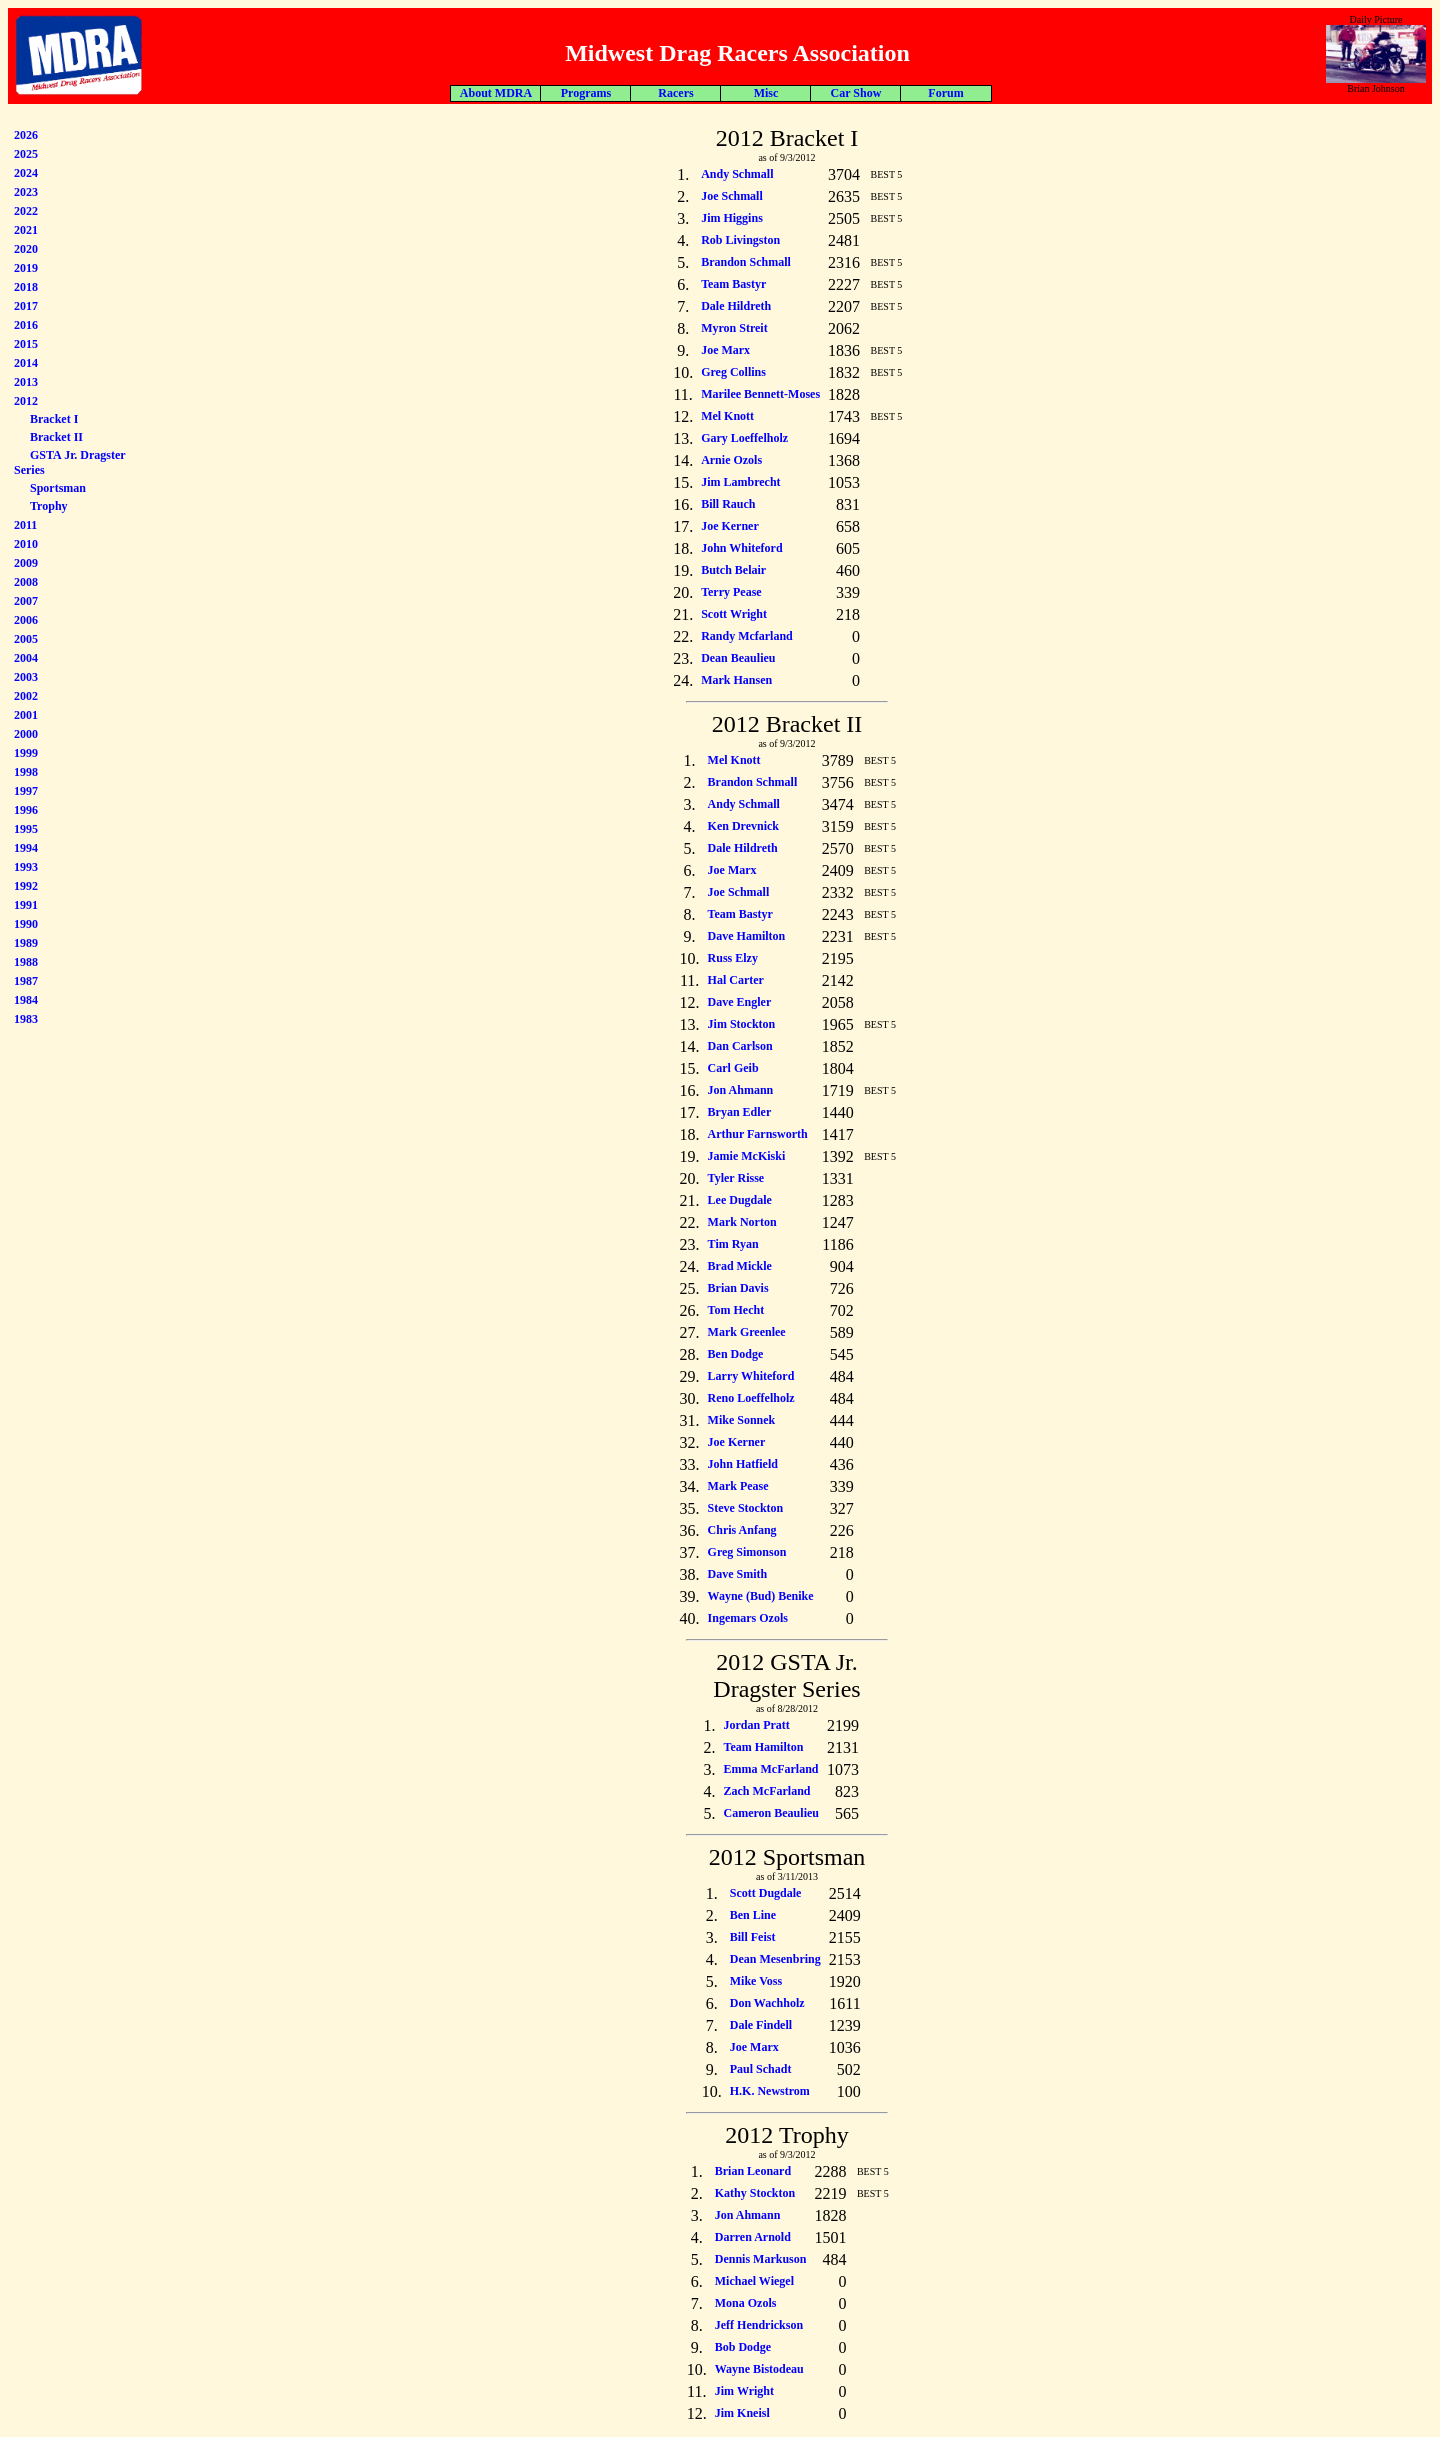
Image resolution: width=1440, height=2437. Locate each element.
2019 (26, 268)
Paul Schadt (761, 2069)
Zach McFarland (767, 1791)
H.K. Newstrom (770, 2091)
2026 (26, 135)
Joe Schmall (732, 196)
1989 (26, 943)
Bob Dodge (743, 2347)
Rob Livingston (740, 240)
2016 (26, 325)
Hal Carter (736, 980)
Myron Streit (734, 328)
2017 (26, 306)
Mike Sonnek (742, 1420)
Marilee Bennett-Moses (760, 394)
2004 (26, 658)
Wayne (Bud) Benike (761, 1596)
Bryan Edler (740, 1112)
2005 (26, 639)
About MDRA (496, 93)
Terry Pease (731, 592)
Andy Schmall (737, 174)
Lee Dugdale (740, 1200)
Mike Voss (756, 1981)
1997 (26, 791)
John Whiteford (741, 548)
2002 (26, 696)
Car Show (856, 93)
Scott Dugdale (766, 1893)
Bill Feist (753, 1937)
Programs (586, 93)
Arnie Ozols (731, 460)
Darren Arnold (753, 2237)
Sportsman (58, 488)
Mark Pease (738, 1486)
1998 (26, 772)
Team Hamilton (764, 1747)
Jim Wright (744, 2391)
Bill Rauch (728, 504)
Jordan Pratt (757, 1725)
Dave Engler (740, 1002)
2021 (26, 230)
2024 (26, 173)
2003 (26, 677)
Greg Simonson (747, 1552)
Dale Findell (761, 2025)
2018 (26, 287)
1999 (26, 753)
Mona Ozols (746, 2303)
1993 (26, 867)
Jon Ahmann (741, 1090)
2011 (25, 525)
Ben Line (753, 1915)
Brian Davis (738, 1288)
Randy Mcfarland (747, 636)
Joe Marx (725, 350)
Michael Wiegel (754, 2281)
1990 (26, 924)
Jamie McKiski (747, 1156)
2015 (26, 344)
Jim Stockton (742, 1024)
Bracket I (54, 419)
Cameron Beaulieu (771, 1813)
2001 (26, 715)
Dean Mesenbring (775, 1959)
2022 (26, 211)
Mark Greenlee (747, 1332)
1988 (26, 962)
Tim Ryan (733, 1244)
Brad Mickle (740, 1266)
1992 (26, 886)
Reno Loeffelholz (751, 1398)
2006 (26, 620)
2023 (26, 192)
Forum (945, 93)
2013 (26, 382)
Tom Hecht (736, 1310)
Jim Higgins (732, 218)
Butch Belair (733, 570)
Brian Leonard (753, 2171)
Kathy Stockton (755, 2193)
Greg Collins (733, 372)
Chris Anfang (742, 1530)
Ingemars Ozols (748, 1618)
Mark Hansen (736, 680)
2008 (26, 582)
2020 (26, 249)
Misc (766, 93)
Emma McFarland (771, 1769)
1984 (26, 1000)
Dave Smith (738, 1574)
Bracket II (56, 437)
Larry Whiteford (751, 1376)
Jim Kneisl (742, 2413)
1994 (26, 848)
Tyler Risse (736, 1178)
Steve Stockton (746, 1508)
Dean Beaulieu (738, 658)
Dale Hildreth (736, 306)
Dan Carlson (740, 1046)
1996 (26, 810)
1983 (26, 1019)
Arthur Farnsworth (758, 1134)
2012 (26, 401)
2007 (26, 601)
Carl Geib (733, 1068)
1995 (26, 829)
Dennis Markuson (761, 2259)
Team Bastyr (733, 284)
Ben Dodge (736, 1354)
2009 (26, 563)
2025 (26, 154)
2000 (26, 734)
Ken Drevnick (743, 826)
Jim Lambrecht (740, 482)
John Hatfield (743, 1464)
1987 (26, 981)
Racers (675, 93)
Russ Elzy (733, 958)
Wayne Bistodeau (759, 2369)
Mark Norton (742, 1222)
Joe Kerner (730, 526)
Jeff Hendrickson (759, 2325)
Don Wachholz (767, 2003)
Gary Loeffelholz (744, 438)
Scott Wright (734, 614)
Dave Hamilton (747, 936)
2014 (26, 363)
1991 (26, 905)
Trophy (49, 506)
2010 (26, 544)
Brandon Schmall (746, 262)
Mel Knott (727, 416)
